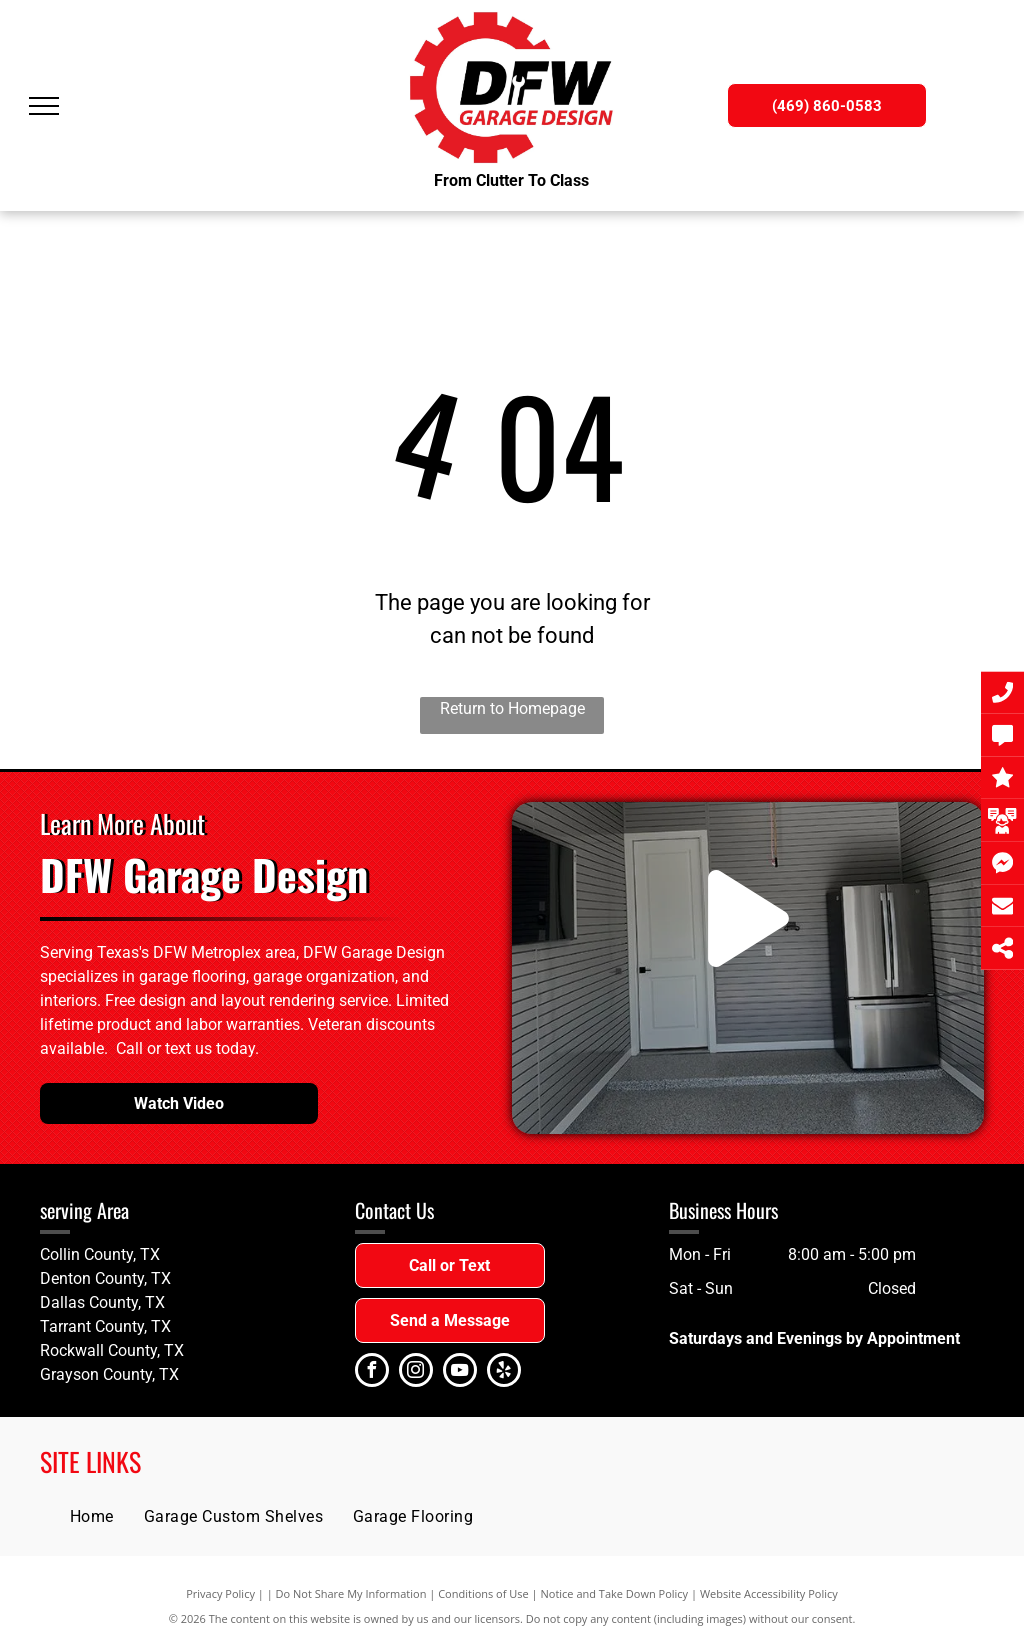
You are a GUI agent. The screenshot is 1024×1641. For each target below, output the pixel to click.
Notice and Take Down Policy (615, 1593)
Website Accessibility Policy (769, 1593)
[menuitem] (92, 1517)
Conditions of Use (483, 1593)
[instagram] (416, 1372)
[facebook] (372, 1372)
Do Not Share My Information (351, 1593)
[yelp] (504, 1372)
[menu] (44, 106)
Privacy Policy (220, 1593)
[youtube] (460, 1372)
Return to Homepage (512, 708)
